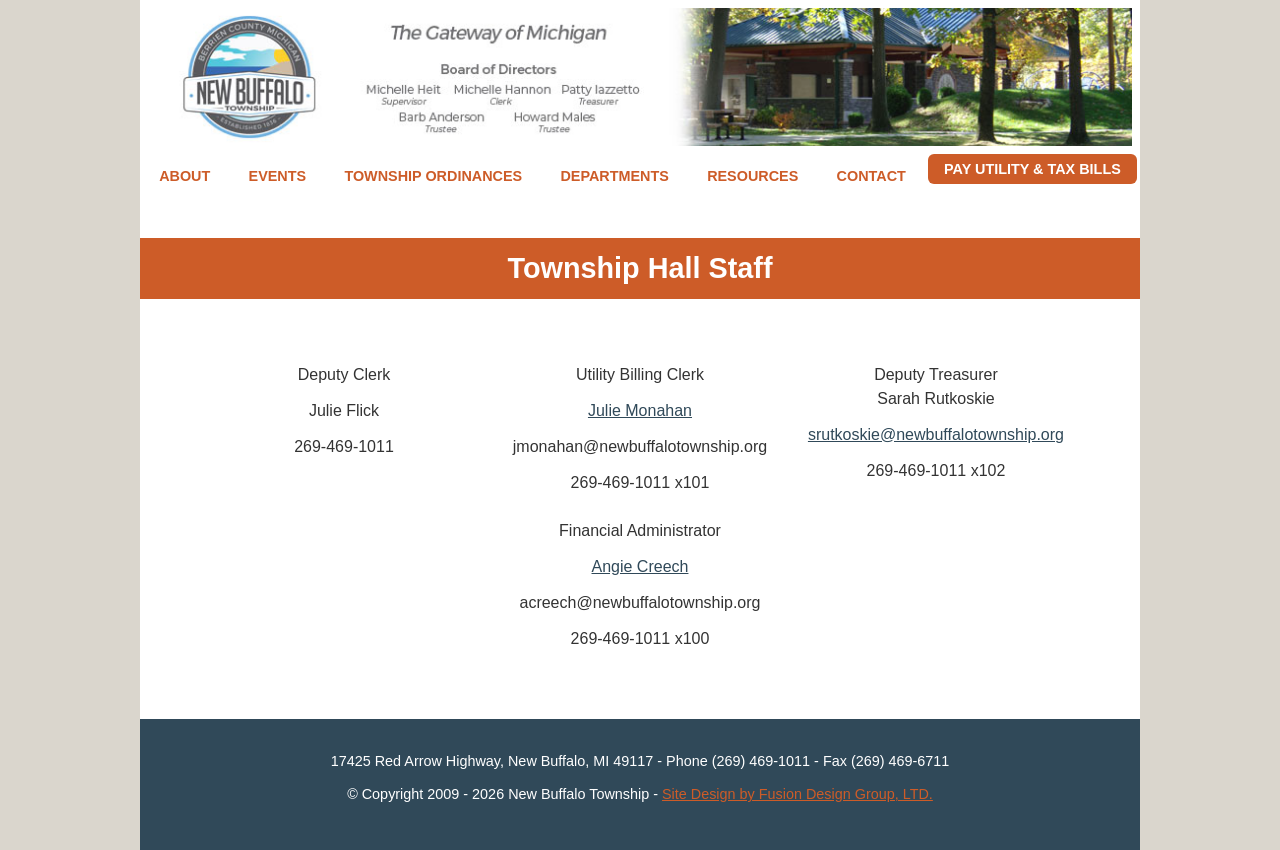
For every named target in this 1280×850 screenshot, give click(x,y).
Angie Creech (640, 566)
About (184, 176)
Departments (614, 176)
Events (278, 176)
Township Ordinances (433, 176)
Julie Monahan (640, 410)
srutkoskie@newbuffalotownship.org (936, 434)
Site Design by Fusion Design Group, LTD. (797, 794)
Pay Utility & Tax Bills (1032, 169)
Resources (752, 176)
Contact (871, 176)
